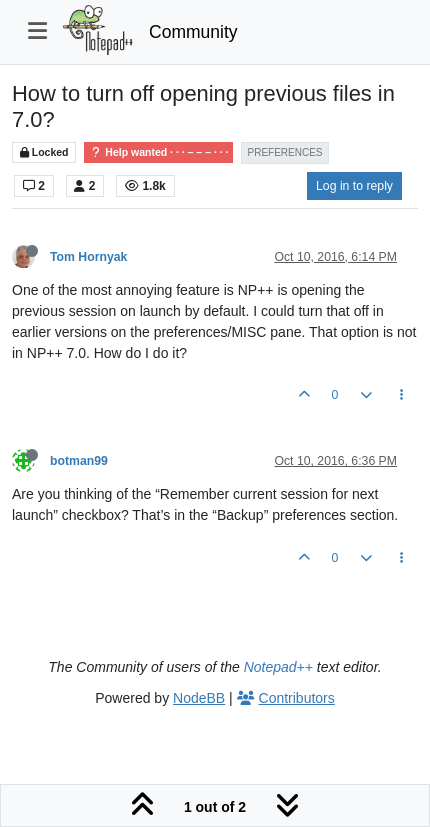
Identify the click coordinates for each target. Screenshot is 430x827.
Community (193, 32)
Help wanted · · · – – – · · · (158, 152)
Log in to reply (354, 186)
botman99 (79, 461)
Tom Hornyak (88, 257)
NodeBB (199, 698)
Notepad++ (278, 667)
